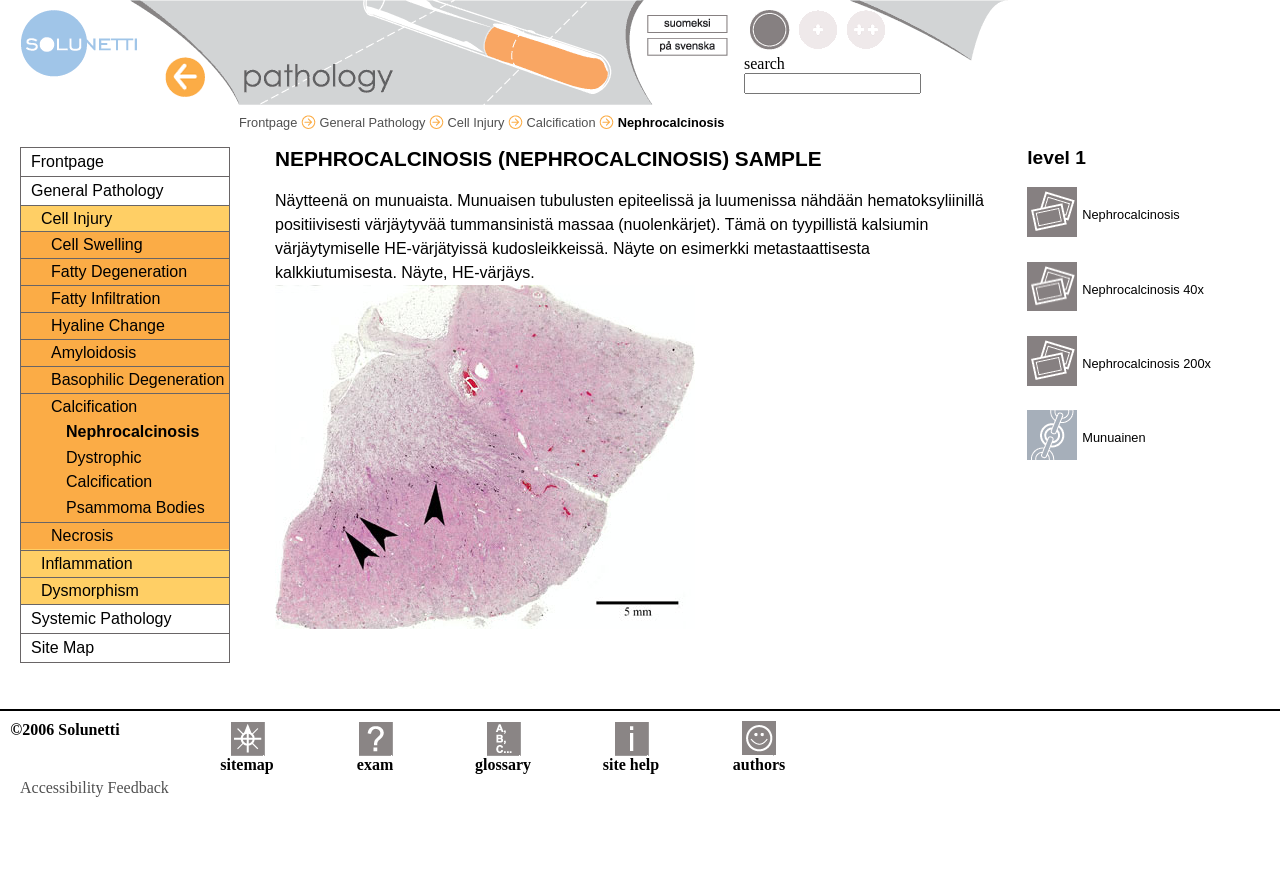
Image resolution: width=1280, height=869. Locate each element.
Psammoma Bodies (135, 507)
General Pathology (381, 122)
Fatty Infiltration (105, 298)
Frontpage (277, 122)
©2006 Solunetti (64, 729)
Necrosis (82, 535)
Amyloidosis (93, 352)
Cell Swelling (97, 244)
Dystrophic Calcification (109, 469)
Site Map (62, 647)
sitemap (246, 757)
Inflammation (87, 563)
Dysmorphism (90, 590)
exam (375, 757)
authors (759, 757)
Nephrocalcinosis (132, 431)
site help (631, 757)
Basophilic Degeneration (137, 379)
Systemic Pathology (101, 618)
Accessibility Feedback (94, 787)
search (764, 63)
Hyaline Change (108, 325)
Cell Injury (485, 122)
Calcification (571, 122)
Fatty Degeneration (119, 271)
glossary (503, 757)
